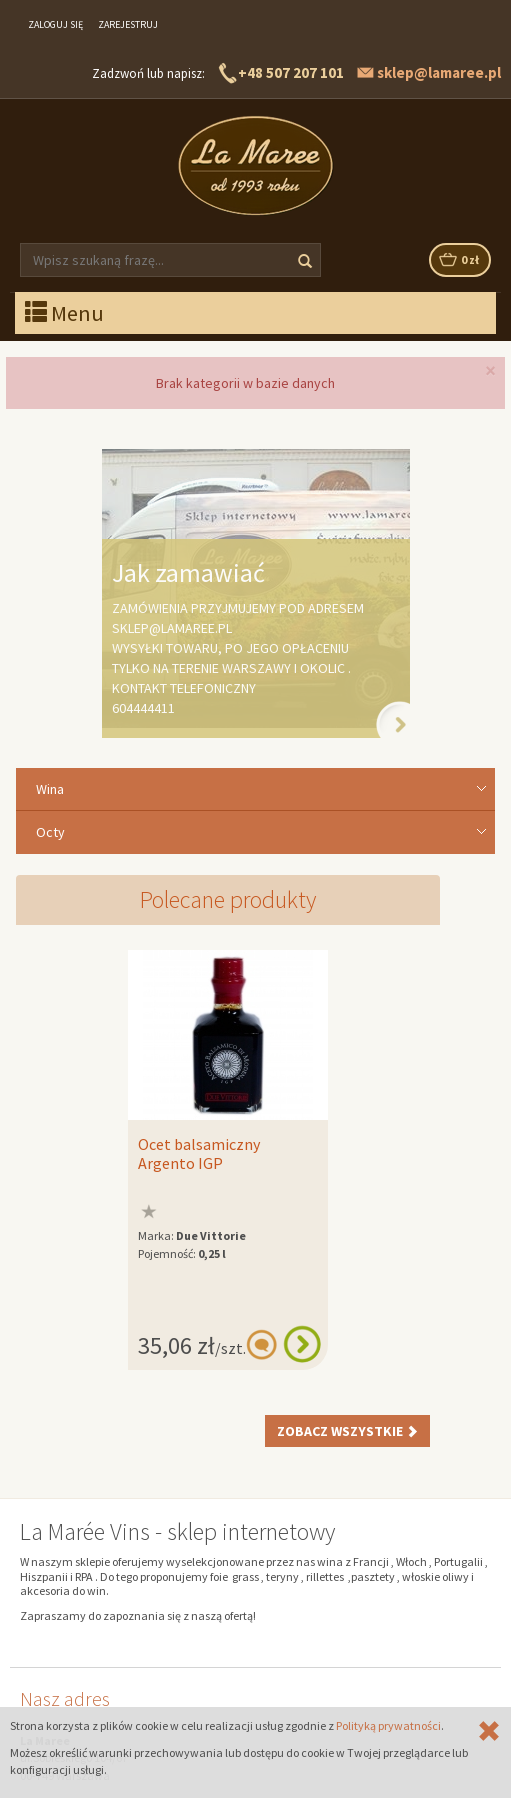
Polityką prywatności (388, 1725)
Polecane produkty (228, 899)
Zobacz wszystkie (347, 1431)
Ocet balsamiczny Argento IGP (199, 1154)
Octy (50, 832)
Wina (50, 789)
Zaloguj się (55, 24)
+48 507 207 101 (291, 72)
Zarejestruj (128, 24)
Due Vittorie (211, 1235)
